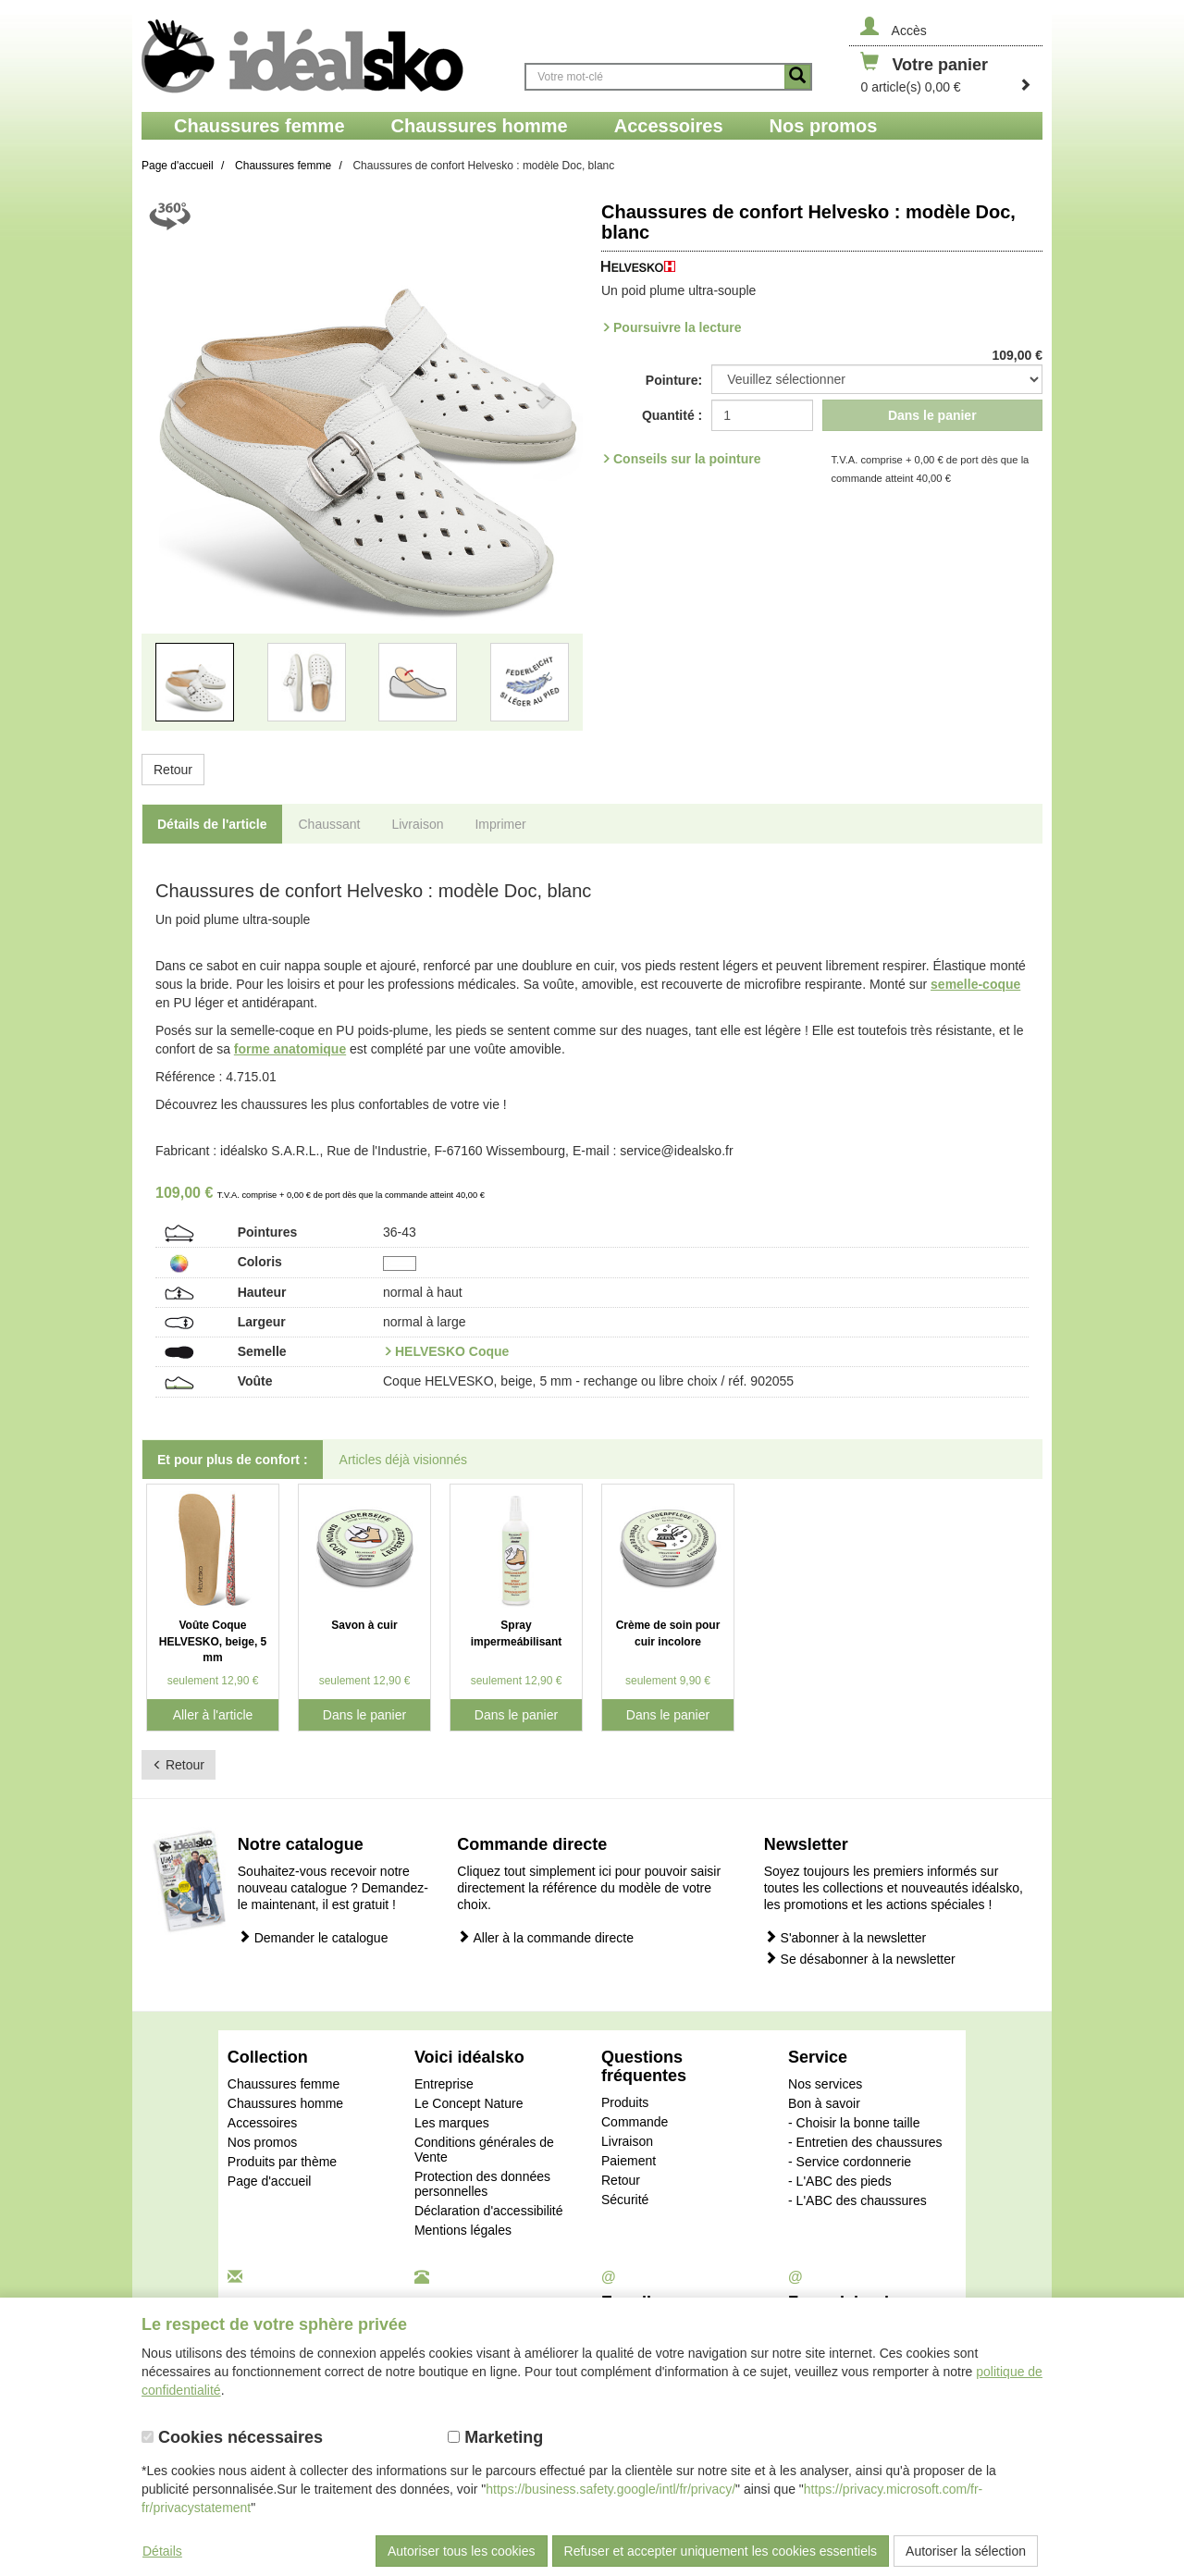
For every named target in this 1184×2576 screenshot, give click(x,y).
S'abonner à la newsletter (845, 1937)
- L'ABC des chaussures (857, 2200)
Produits (624, 2102)
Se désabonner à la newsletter (860, 1958)
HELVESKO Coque (452, 1351)
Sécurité (624, 2199)
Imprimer (500, 824)
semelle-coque (975, 984)
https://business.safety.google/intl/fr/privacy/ (610, 2489)
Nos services (825, 2084)
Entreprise (444, 2084)
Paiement (628, 2160)
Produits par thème (282, 2161)
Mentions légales (463, 2230)
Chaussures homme (285, 2103)
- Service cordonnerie (849, 2161)
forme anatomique (290, 1048)
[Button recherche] (797, 77)
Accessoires (262, 2122)
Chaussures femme (283, 2084)
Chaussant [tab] (330, 824)
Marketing (495, 2437)
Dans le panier (932, 415)
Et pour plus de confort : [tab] (232, 1459)
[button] (175, 473)
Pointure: (674, 380)
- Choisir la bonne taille (853, 2122)
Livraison (627, 2141)
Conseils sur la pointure (686, 458)
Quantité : (672, 415)
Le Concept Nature (469, 2103)
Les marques (451, 2122)
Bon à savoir (824, 2103)
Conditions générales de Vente (484, 2149)
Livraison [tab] (417, 824)
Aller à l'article (213, 1714)
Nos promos (262, 2142)
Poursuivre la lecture (677, 327)
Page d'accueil (270, 2181)
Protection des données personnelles (482, 2184)
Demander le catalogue (313, 1937)
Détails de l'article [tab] (212, 824)
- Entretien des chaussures (865, 2142)
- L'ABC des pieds (840, 2181)
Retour (173, 769)
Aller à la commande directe (545, 1937)
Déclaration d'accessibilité (488, 2210)
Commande (634, 2121)
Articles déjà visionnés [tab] (403, 1459)
